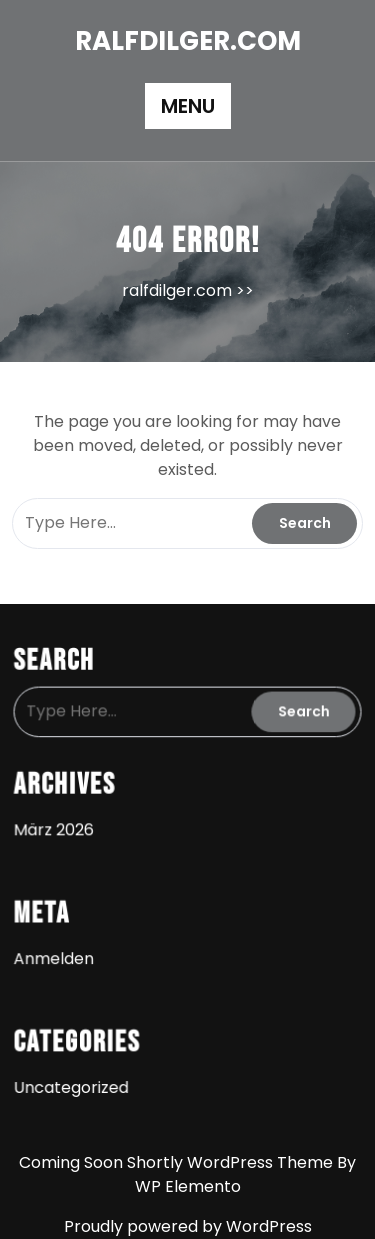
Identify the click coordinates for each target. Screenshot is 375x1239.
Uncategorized (74, 1078)
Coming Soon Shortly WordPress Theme (178, 1162)
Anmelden (57, 953)
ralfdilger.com (188, 41)
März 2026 (57, 828)
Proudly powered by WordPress (188, 1226)
